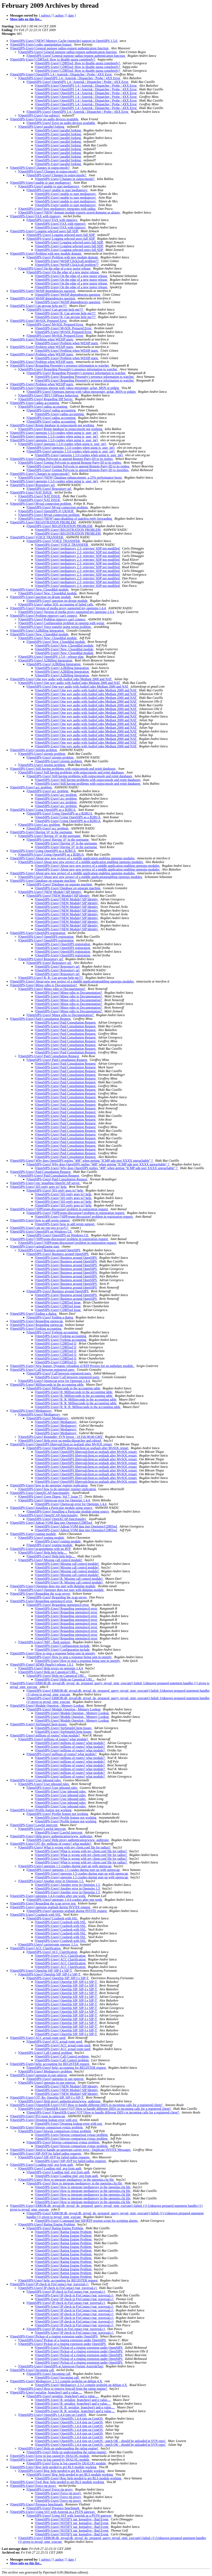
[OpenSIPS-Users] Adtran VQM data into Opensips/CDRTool (51, 1522)
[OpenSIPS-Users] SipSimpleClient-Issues (38, 1724)
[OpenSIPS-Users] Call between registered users (42, 1369)
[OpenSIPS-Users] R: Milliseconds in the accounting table (74, 1392)
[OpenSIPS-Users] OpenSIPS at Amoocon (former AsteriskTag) (61, 2366)
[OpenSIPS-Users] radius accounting (35, 403)
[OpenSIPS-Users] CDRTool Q (56, 1343)
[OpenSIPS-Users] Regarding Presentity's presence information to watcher (60, 365)
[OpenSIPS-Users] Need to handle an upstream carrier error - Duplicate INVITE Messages (70, 2150)
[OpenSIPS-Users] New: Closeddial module (39, 589)
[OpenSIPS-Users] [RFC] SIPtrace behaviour (48, 395)
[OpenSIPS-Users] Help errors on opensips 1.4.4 (51, 1668)
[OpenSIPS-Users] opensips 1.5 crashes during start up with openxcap (65, 1866)
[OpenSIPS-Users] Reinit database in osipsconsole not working (52, 425)
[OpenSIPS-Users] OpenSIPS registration (38, 933)
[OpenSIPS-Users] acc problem (31, 787)
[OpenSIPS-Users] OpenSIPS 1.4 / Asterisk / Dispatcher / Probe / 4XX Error (61, 74)
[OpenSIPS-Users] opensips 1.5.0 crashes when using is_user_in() (54, 432)
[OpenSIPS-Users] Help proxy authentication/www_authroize (51, 1836)
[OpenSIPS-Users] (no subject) (39, 115)
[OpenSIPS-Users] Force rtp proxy (33, 2485)
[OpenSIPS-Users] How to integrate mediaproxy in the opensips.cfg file (66, 2179)
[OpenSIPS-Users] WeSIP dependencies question (43, 291)
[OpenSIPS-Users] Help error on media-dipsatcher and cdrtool (60, 1440)
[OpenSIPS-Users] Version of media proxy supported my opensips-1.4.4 (58, 608)
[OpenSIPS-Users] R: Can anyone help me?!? (65, 313)
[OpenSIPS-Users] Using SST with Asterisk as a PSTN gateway (53, 2512)
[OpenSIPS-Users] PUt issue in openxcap (38, 2116)
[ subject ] (45, 15)
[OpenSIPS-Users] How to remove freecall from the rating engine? (63, 2388)
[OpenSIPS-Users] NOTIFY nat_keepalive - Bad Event (72, 2519)
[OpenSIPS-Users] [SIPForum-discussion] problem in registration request (59, 1209)
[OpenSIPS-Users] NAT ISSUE (31, 492)
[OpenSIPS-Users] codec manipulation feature (41, 44)
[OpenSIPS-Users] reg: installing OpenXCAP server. (45, 1183)
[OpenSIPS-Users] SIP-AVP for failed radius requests (46, 2153)
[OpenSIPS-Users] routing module (33, 1534)
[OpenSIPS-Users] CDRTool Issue (58, 1302)
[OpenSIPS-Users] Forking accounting (36, 1328)
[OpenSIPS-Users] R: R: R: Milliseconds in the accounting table (78, 1407)
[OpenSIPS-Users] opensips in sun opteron (39, 2075)
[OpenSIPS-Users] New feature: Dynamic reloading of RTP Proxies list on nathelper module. (72, 1366)
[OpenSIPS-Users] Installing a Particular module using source (51, 1507)
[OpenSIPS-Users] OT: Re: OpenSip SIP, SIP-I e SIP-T (47, 2097)
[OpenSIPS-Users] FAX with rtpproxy (36, 216)
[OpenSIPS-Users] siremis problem (34, 750)
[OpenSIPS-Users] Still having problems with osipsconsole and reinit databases (63, 768)
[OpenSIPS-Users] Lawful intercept (34, 1825)
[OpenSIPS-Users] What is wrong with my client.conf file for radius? (64, 1847)
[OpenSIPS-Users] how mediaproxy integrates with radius (57, 208)
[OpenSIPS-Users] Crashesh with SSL (36, 1914)
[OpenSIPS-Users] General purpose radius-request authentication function (59, 48)
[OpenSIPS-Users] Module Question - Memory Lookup (47, 1705)
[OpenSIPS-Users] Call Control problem (45, 2052)
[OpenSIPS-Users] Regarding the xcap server (40, 1593)
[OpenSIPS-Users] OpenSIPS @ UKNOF (46, 511)
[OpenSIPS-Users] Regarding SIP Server (45, 399)
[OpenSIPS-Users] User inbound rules (36, 1780)
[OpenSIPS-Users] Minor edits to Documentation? (44, 985)
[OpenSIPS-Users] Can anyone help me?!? (39, 306)
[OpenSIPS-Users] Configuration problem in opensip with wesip (61, 623)
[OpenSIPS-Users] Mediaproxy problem (45, 2071)
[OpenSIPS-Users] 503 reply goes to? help (38, 1186)
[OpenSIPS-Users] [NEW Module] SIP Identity (50, 892)
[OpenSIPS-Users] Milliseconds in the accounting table (47, 1384)
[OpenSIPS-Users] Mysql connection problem (41, 503)
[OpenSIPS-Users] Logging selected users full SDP (44, 231)
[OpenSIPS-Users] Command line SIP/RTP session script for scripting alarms (86, 2220)
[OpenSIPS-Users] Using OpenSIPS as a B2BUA (43, 809)
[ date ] (71, 15)
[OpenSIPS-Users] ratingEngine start (35, 1246)
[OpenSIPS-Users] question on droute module (41, 597)
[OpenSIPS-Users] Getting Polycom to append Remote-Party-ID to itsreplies (78, 470)
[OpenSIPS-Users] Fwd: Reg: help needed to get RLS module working (57, 2482)
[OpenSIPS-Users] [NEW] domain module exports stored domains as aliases (69, 212)
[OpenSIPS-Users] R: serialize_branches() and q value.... (73, 2400)
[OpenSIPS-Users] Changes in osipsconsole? (40, 167)
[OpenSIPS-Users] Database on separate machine (43, 880)
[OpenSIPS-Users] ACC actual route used (38, 2038)
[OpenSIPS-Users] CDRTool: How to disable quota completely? (53, 59)
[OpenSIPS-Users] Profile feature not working (41, 1810)
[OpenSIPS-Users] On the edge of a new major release (54, 268)
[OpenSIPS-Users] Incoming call (32, 2370)
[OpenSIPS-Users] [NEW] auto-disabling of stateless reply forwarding (65, 518)
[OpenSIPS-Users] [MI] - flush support (44, 1642)
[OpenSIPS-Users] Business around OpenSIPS (49, 1250)
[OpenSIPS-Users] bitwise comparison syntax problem (47, 2127)
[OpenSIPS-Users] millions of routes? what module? (45, 1735)
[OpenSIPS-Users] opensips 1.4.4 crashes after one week (48, 1896)
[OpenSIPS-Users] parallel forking (41, 126)
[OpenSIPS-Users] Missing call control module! (50, 1560)
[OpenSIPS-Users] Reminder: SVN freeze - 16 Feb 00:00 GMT (60, 1437)
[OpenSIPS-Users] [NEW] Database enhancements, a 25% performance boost (70, 477)
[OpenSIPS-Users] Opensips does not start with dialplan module (53, 1586)
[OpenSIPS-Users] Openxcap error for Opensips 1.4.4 (54, 1381)
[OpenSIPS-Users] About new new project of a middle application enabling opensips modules (72, 858)
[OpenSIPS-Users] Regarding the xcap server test (43, 1903)
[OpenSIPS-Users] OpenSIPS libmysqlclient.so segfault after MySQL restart (61, 1444)
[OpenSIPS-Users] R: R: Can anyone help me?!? (51, 977)
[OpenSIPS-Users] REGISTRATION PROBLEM (43, 522)
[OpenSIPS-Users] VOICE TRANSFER (37, 537)
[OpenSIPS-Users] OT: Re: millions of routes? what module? (51, 1843)
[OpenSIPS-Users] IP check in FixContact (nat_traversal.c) (49, 2284)
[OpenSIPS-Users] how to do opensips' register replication (49, 1485)
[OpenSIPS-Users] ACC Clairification (35, 1948)
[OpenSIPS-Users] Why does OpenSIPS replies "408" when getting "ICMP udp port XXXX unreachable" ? (82, 1160)
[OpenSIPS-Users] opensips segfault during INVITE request (50, 1907)
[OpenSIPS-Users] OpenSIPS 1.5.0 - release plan (51, 656)
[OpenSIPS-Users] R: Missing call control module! (69, 1578)
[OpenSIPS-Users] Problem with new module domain (46, 253)
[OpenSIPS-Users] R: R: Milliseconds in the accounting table (76, 1399)
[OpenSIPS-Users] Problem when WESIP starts (42, 339)
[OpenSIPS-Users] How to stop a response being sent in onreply (53, 1653)
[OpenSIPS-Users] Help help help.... (42, 1552)
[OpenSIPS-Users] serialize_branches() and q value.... (46, 2392)
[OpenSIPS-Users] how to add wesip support (40, 1220)
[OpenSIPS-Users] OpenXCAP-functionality (40, 1493)
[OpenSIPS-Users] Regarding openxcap (37, 1321)
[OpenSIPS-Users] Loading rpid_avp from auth (42, 2164)
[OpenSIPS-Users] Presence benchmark (37, 2504)
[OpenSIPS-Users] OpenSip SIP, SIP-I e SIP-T (41, 1970)
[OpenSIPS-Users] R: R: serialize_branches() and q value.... (75, 2407)
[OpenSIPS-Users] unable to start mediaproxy (41, 182)
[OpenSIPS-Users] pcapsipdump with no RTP (40, 1549)
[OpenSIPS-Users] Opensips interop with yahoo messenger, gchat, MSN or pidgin (65, 388)
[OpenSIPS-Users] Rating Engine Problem (47, 2224)
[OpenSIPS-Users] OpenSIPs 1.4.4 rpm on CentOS (52, 2415)
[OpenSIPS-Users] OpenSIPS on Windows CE (41, 1231)
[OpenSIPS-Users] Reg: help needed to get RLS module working (53, 2467)
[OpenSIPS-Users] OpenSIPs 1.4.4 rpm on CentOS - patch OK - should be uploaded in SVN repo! (100, 2441)
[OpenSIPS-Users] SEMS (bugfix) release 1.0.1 (42, 1664)
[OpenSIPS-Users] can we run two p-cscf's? (39, 1228)
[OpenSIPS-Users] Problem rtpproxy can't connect (44, 615)
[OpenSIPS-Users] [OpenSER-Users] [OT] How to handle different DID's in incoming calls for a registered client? (86, 2105)
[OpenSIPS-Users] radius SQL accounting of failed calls (56, 604)
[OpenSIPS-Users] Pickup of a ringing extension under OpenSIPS (54, 2336)
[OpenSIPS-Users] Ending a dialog (33, 1313)
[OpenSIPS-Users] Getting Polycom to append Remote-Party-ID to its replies (62, 459)
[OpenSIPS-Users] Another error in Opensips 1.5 (51, 1881)
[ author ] (59, 15)
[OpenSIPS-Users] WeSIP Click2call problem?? (67, 261)
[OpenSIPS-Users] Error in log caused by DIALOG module (50, 2456)
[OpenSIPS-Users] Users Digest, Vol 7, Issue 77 (50, 1496)
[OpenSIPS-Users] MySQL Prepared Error (39, 320)
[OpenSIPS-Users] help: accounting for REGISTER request (50, 2064)
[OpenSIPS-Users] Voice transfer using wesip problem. (55, 627)
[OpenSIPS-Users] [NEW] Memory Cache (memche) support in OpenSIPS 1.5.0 (64, 41)
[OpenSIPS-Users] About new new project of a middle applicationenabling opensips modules (80, 877)
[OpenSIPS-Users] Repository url (32, 485)
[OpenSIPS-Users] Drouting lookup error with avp (44, 2120)
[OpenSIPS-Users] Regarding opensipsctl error (41, 1601)
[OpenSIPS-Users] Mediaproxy (31, 1410)
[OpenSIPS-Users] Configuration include (62, 1646)
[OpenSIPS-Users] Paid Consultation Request (40, 1018)
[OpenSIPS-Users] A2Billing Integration (37, 630)
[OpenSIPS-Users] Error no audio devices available (44, 119)
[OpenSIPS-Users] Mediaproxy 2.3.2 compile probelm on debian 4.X (56, 2381)
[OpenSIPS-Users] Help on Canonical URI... (48, 1672)
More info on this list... (26, 19)
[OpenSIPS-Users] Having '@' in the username (41, 832)
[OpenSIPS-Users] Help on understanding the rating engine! (58, 2448)
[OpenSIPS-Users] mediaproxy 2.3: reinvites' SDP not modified (77, 548)
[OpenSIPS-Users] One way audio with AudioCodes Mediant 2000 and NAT (61, 679)
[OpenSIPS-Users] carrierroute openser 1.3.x (48, 1944)
